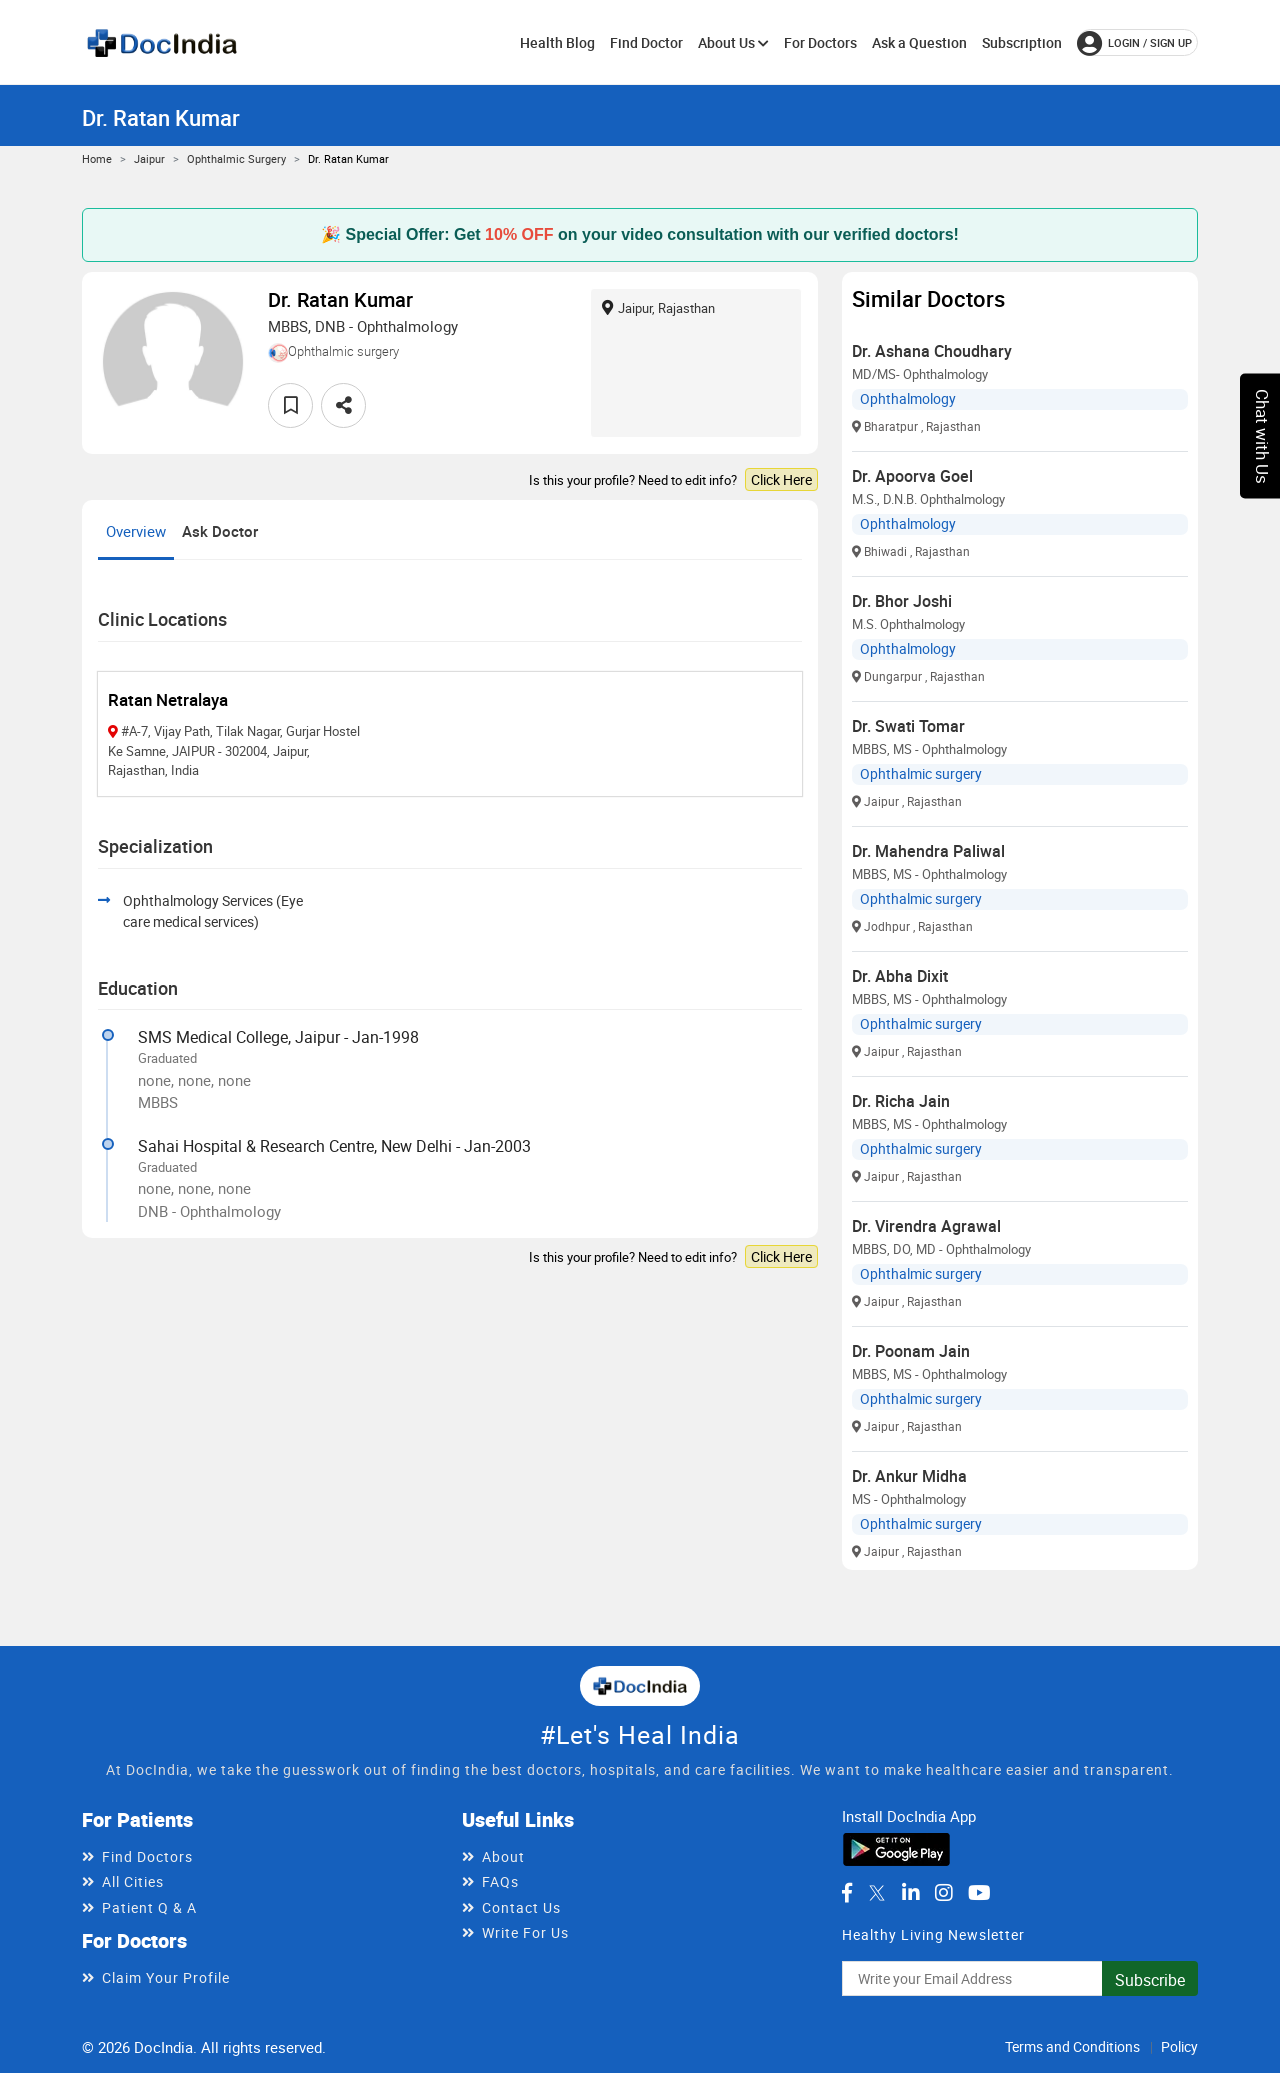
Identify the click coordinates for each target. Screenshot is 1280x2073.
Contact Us (521, 1907)
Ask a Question (919, 42)
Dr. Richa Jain (901, 1101)
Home (97, 158)
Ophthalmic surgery (236, 158)
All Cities (133, 1881)
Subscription (1022, 42)
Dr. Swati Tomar (908, 726)
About (503, 1856)
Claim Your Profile (166, 1977)
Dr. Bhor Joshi (902, 601)
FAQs (500, 1881)
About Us (733, 42)
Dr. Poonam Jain (911, 1351)
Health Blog (557, 42)
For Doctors (820, 42)
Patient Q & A (149, 1907)
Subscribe (1150, 1980)
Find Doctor (646, 42)
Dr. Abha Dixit (900, 976)
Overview (136, 531)
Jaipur (149, 158)
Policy (1179, 2046)
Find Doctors (147, 1856)
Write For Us (525, 1932)
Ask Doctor (220, 531)
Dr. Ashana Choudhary (932, 351)
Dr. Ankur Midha (909, 1476)
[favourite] (290, 405)
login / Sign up (1134, 43)
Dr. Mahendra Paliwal (928, 851)
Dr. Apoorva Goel (912, 476)
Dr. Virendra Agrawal (926, 1226)
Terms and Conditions (1072, 2046)
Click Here (781, 479)
